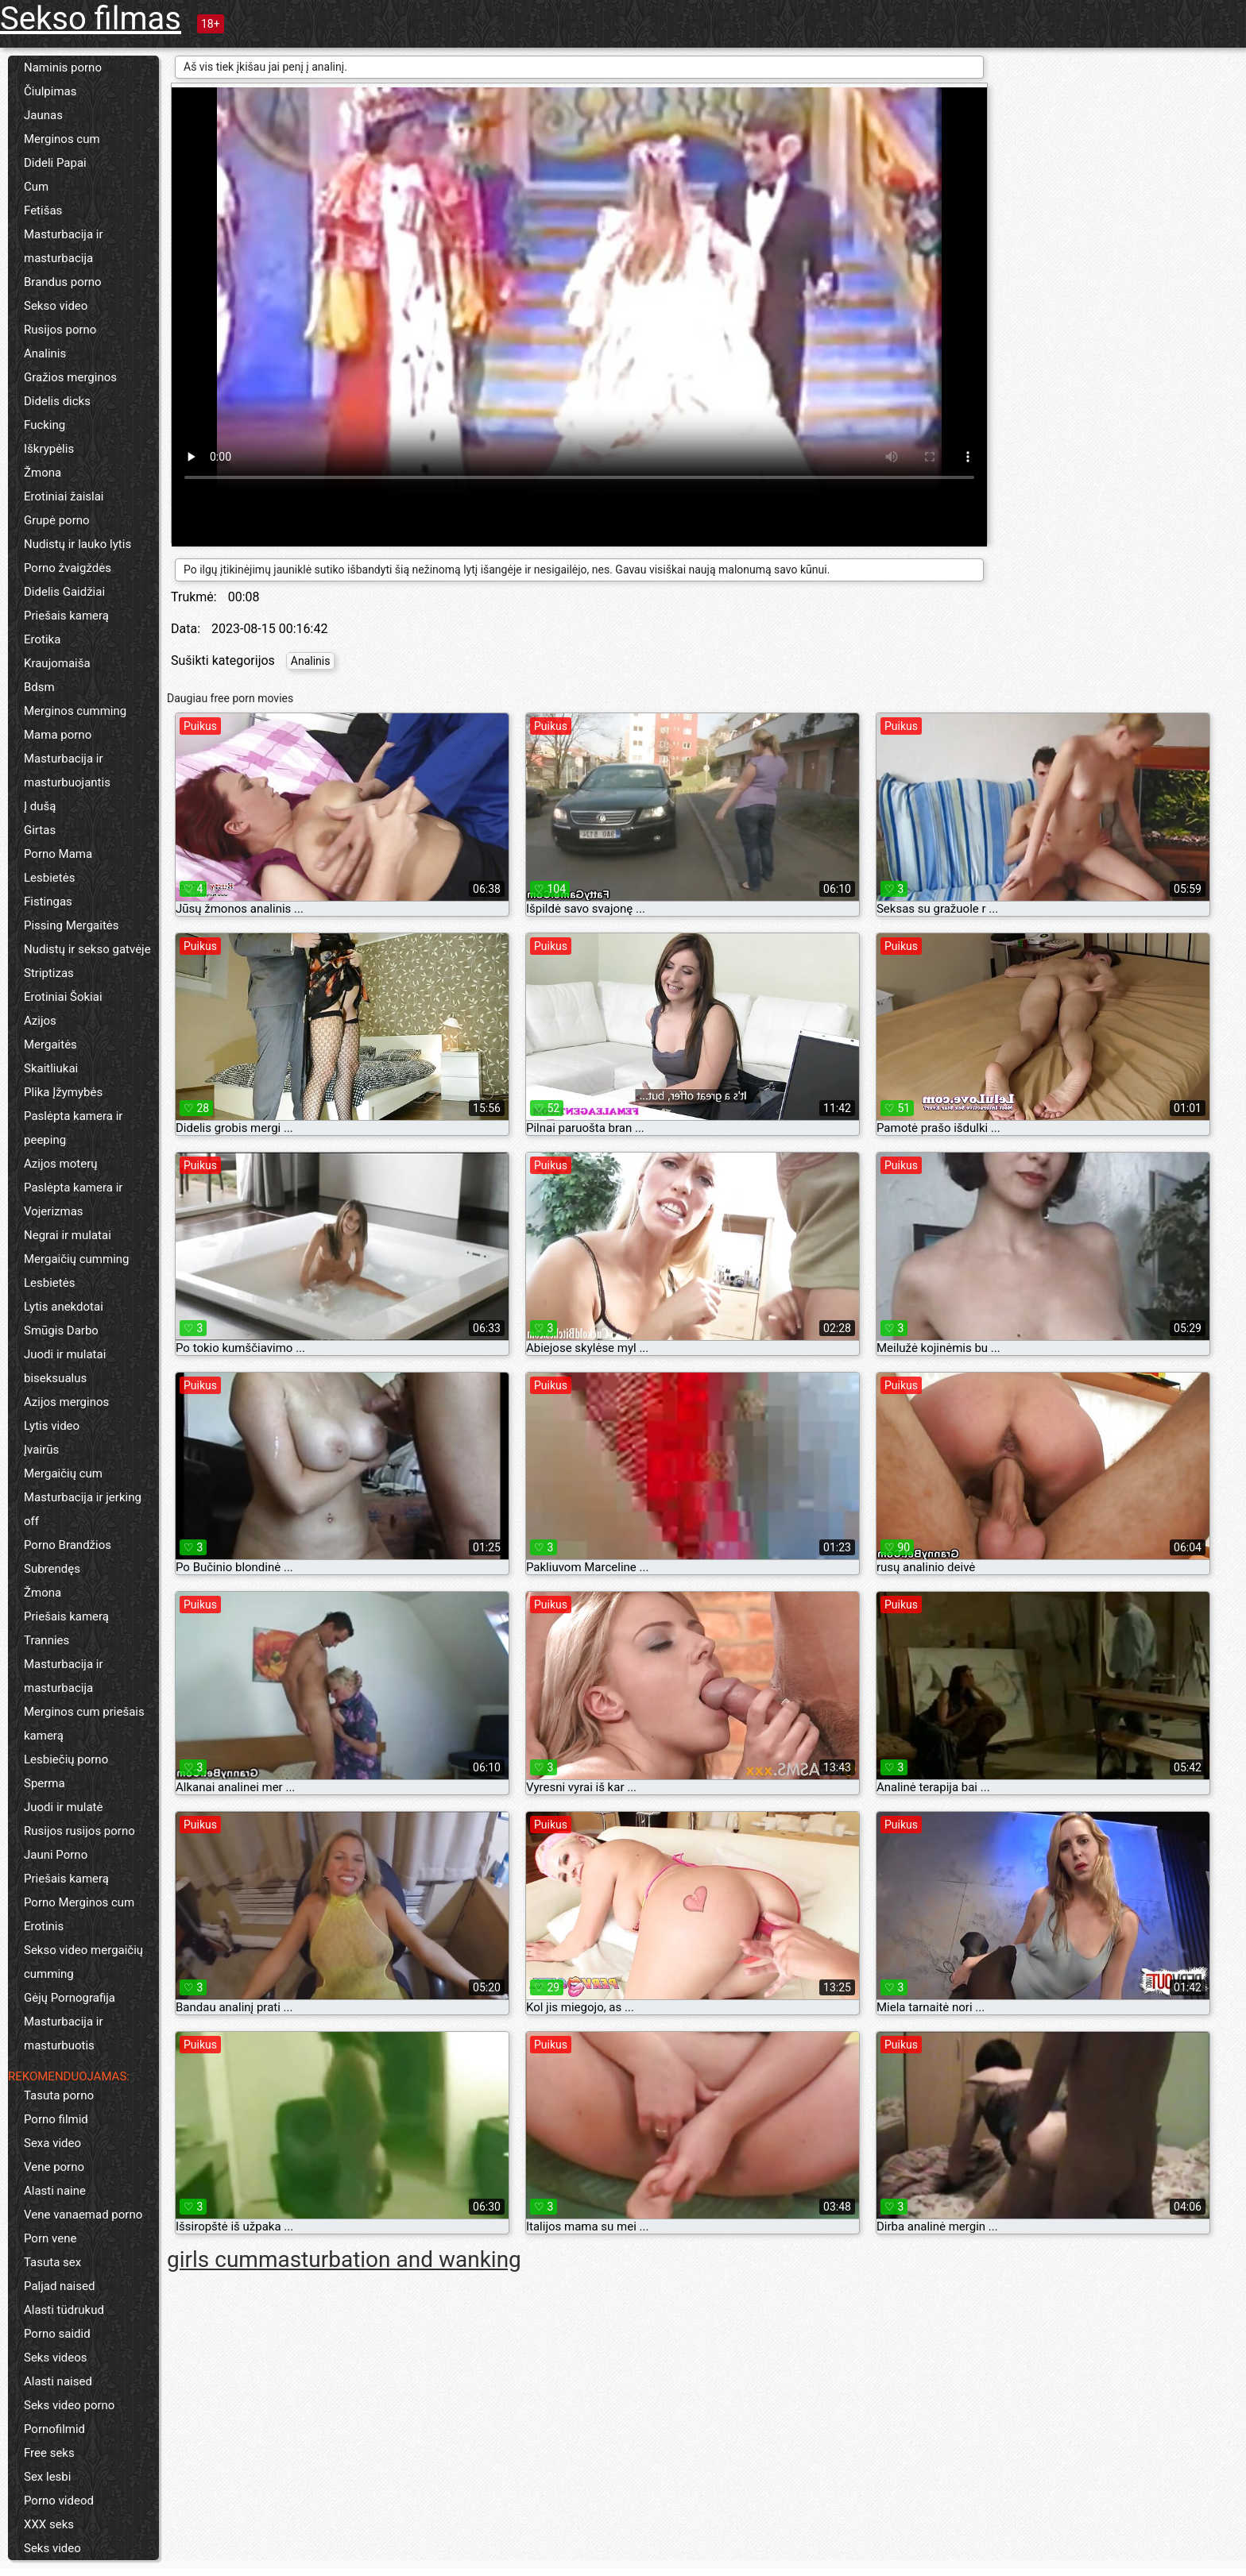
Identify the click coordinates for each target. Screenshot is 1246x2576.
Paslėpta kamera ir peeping (73, 1128)
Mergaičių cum (63, 1473)
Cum (36, 187)
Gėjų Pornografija (69, 1998)
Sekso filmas (90, 18)
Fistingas (48, 901)
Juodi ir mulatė (63, 1807)
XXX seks (49, 2524)
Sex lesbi (47, 2477)
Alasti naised (58, 2381)
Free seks (49, 2453)
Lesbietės (49, 878)
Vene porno (54, 2167)
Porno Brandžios (67, 1545)
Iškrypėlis (49, 449)
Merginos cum (62, 139)
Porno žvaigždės (67, 568)
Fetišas (43, 210)
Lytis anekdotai (63, 1307)
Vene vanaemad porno (83, 2214)
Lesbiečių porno (66, 1759)
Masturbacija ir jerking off (82, 1509)
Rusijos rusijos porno (79, 1831)
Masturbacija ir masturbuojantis (67, 770)
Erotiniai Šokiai (63, 997)
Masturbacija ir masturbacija (63, 246)
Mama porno (57, 735)
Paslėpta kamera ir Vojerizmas (73, 1199)
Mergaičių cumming (77, 1259)
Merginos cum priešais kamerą (84, 1724)
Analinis (45, 353)
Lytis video (51, 1426)
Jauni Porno (55, 1855)
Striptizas (49, 973)
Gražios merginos (70, 377)
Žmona (42, 472)
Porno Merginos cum (79, 1902)
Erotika (42, 639)
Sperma (44, 1783)
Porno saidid (57, 2334)
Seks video (52, 2548)
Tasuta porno (59, 2095)
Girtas (40, 830)
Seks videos (55, 2357)
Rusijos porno (60, 329)
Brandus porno (63, 282)
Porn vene (50, 2238)
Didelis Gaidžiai (64, 592)
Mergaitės (50, 1044)
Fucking (44, 425)
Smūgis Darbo (61, 1330)
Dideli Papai (55, 163)
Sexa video (52, 2143)
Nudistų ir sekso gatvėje (87, 949)
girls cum (212, 2259)
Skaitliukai (51, 1068)
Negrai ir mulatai (67, 1235)
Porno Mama (58, 854)
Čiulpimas (50, 91)
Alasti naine (55, 2191)
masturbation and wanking (389, 2259)
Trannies (46, 1640)
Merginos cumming (75, 711)
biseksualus (55, 1378)
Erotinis (44, 1926)
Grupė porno (57, 520)
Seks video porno (69, 2405)
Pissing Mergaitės (71, 925)
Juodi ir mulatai (65, 1354)
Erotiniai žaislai (63, 496)
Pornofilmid (54, 2429)
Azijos (40, 1021)
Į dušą (40, 806)
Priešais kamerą (66, 615)
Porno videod (59, 2500)
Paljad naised (59, 2286)
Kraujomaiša (57, 663)
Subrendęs (52, 1569)
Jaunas (43, 115)
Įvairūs (41, 1449)
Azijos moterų (61, 1164)
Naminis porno (63, 67)
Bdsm (39, 687)
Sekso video (55, 306)
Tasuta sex (52, 2262)
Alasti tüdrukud (64, 2310)
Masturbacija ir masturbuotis (63, 2033)
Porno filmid (56, 2119)
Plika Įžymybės (63, 1092)
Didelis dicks (57, 401)
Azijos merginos (66, 1402)
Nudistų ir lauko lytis (77, 544)
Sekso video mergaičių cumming (83, 1962)
